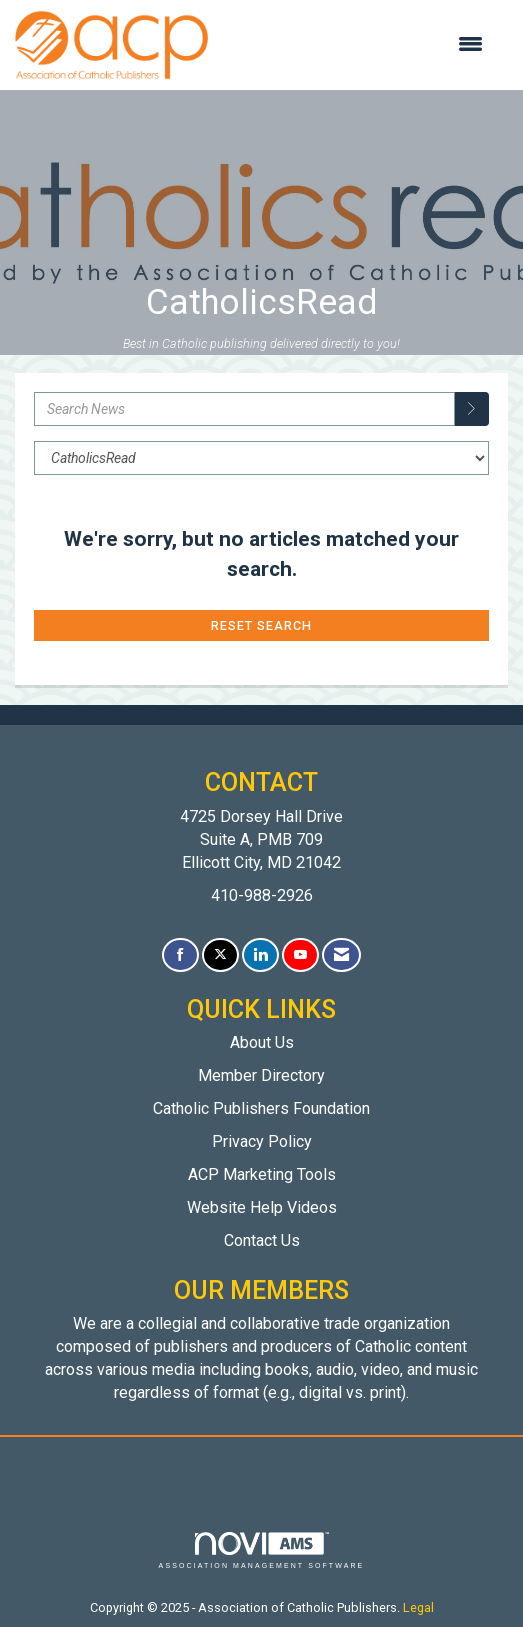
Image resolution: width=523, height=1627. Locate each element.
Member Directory (261, 1075)
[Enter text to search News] (244, 409)
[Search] (472, 409)
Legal (418, 1607)
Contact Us (262, 1240)
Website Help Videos (262, 1207)
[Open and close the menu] (355, 45)
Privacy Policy (262, 1141)
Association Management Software (262, 1550)
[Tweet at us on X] (220, 955)
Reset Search (261, 625)
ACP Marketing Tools (262, 1174)
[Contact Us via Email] (341, 955)
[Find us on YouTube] (300, 955)
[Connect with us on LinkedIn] (260, 955)
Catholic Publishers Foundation (261, 1108)
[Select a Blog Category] (261, 458)
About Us (262, 1042)
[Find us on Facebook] (180, 955)
